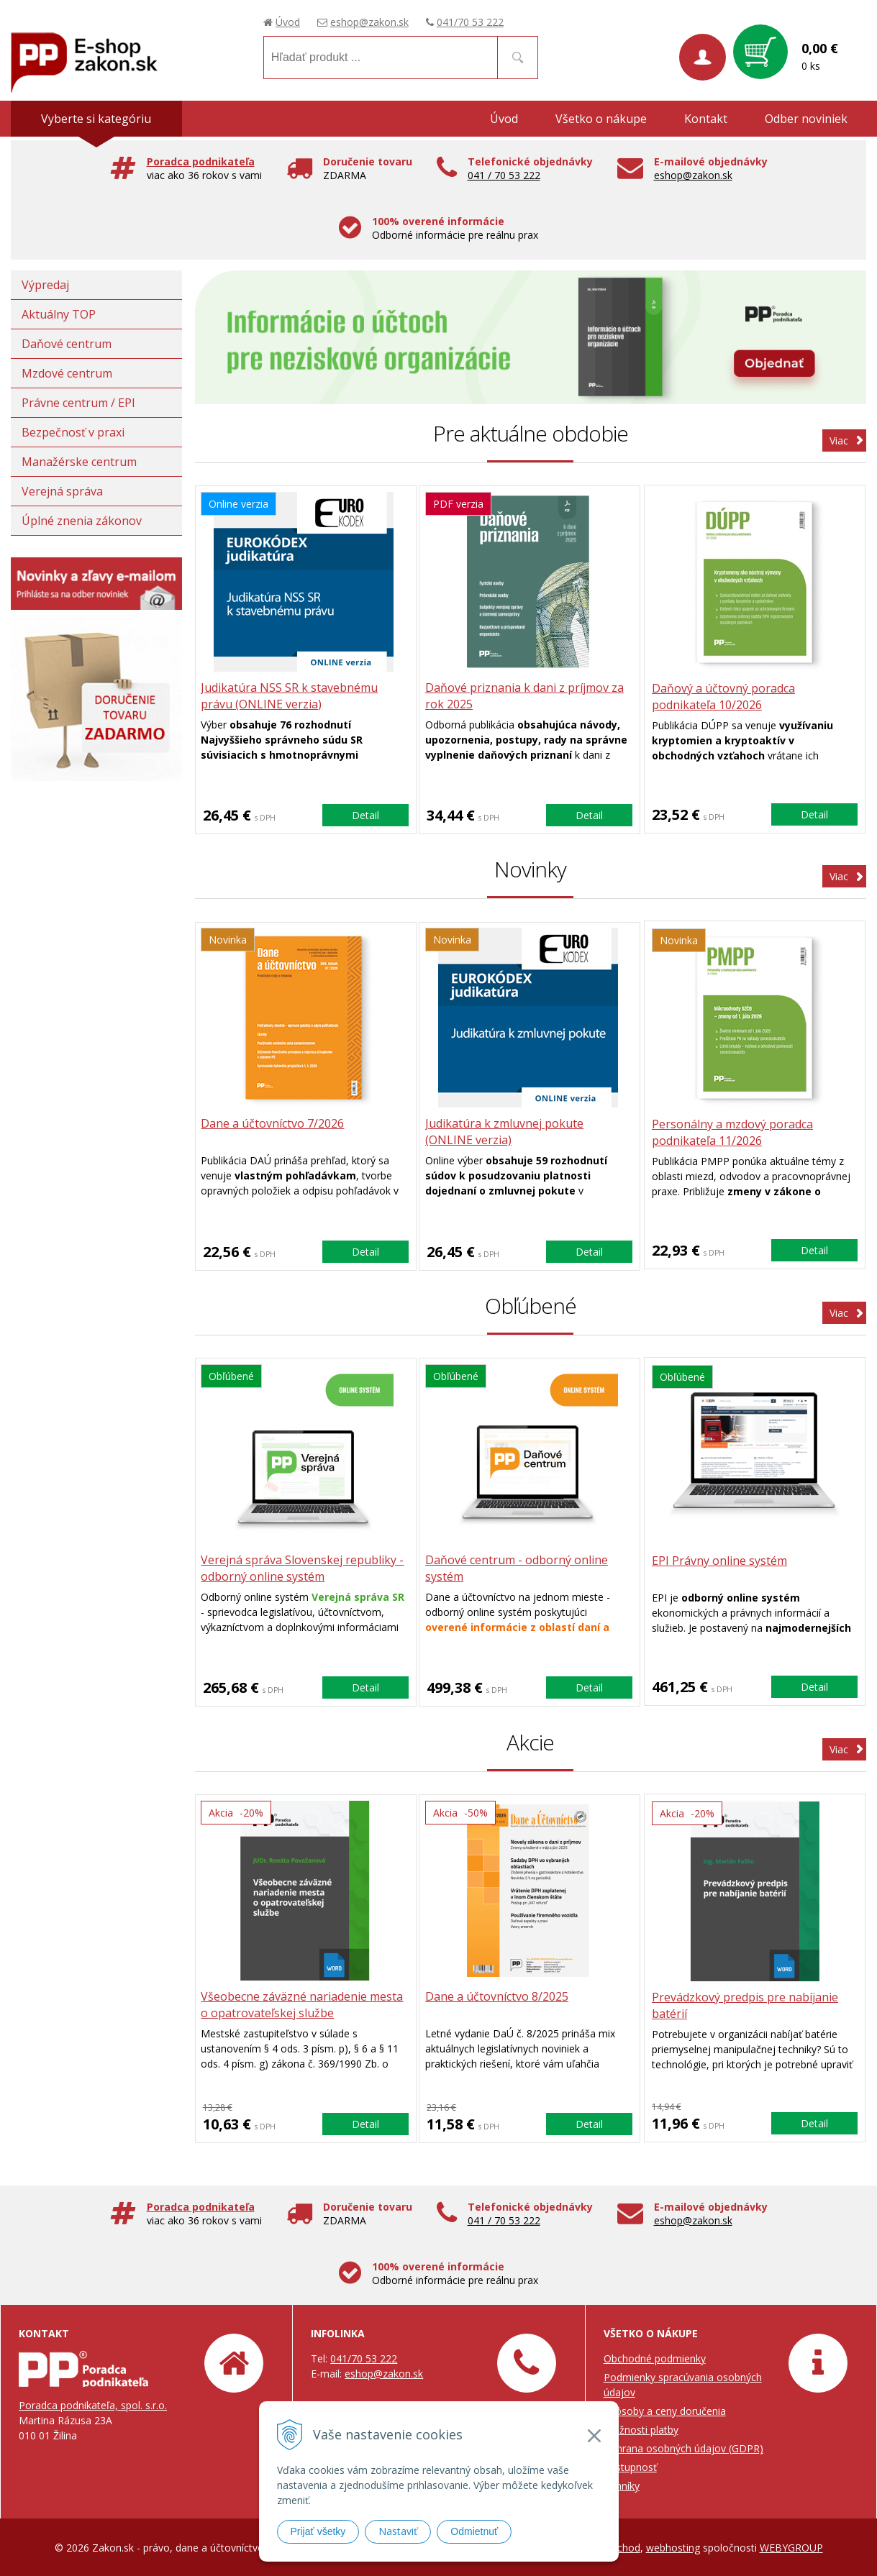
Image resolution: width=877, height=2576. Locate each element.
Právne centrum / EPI (78, 403)
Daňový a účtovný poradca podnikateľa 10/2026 (724, 696)
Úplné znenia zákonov (82, 521)
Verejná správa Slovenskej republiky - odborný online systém (304, 1569)
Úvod (288, 22)
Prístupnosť (630, 2466)
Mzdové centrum (67, 373)
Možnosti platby (641, 2429)
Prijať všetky (318, 2531)
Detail (365, 814)
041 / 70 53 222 (504, 175)
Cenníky (622, 2485)
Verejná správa (62, 491)
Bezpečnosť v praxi (73, 432)
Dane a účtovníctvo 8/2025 (499, 1997)
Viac (839, 440)
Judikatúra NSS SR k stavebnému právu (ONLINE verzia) (291, 696)
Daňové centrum (67, 344)
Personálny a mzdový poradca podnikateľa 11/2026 (733, 1132)
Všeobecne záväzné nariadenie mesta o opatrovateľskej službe (304, 2005)
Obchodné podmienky (655, 2358)
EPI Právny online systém (720, 1560)
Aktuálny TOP (59, 314)
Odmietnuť (474, 2531)
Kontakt (705, 119)
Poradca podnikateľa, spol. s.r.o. (93, 2404)
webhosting (673, 2547)
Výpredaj (45, 285)
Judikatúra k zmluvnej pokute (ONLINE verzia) (506, 1132)
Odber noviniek (806, 119)
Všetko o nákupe (601, 119)
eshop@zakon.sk (369, 22)
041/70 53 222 (470, 22)
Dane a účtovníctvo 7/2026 (274, 1124)
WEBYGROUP (791, 2547)
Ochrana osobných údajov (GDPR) (683, 2447)
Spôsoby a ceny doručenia (665, 2410)
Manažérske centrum (79, 462)
